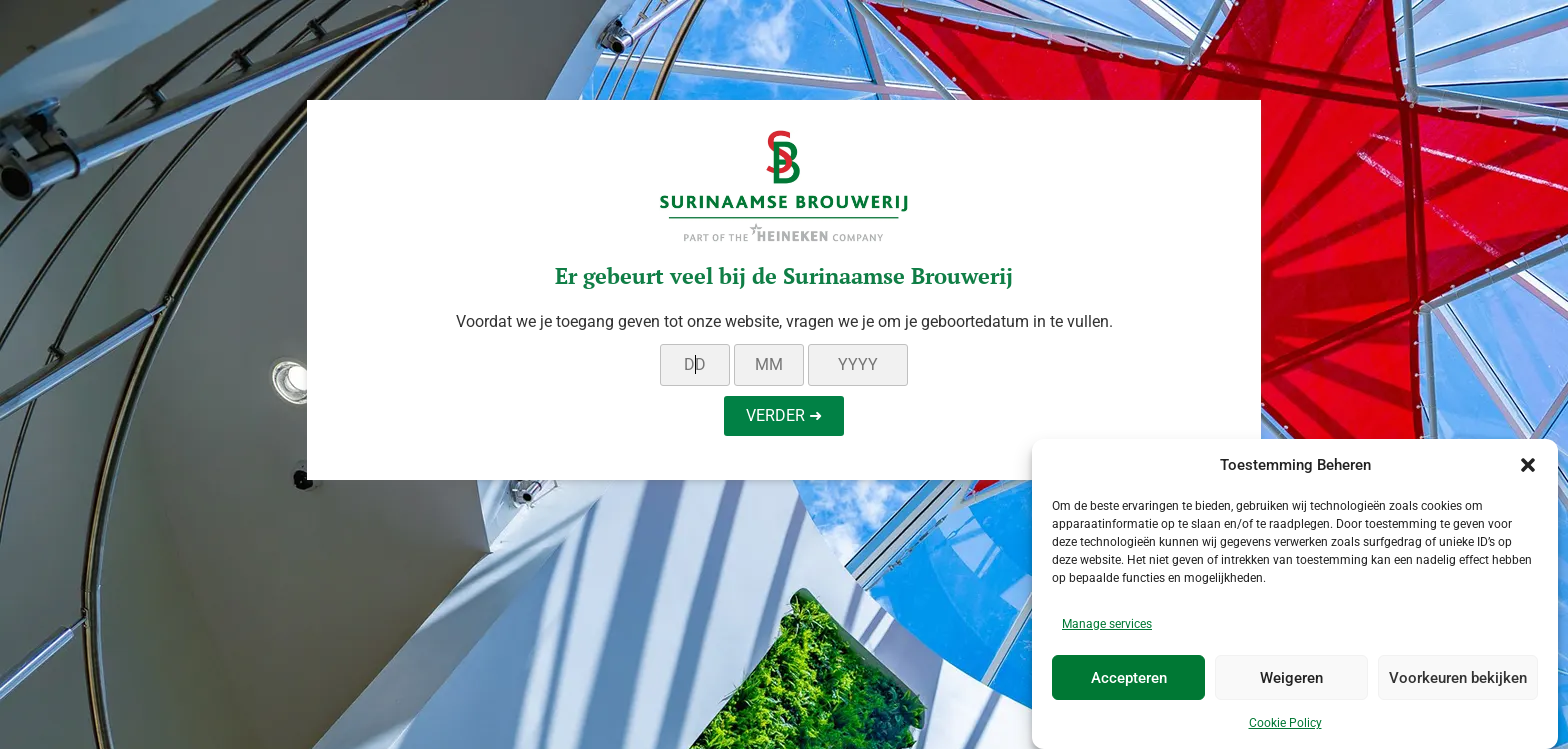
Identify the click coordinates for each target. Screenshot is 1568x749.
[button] (1528, 466)
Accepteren (1129, 678)
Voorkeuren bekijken (1458, 678)
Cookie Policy (1285, 724)
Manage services (1107, 625)
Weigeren (1291, 678)
